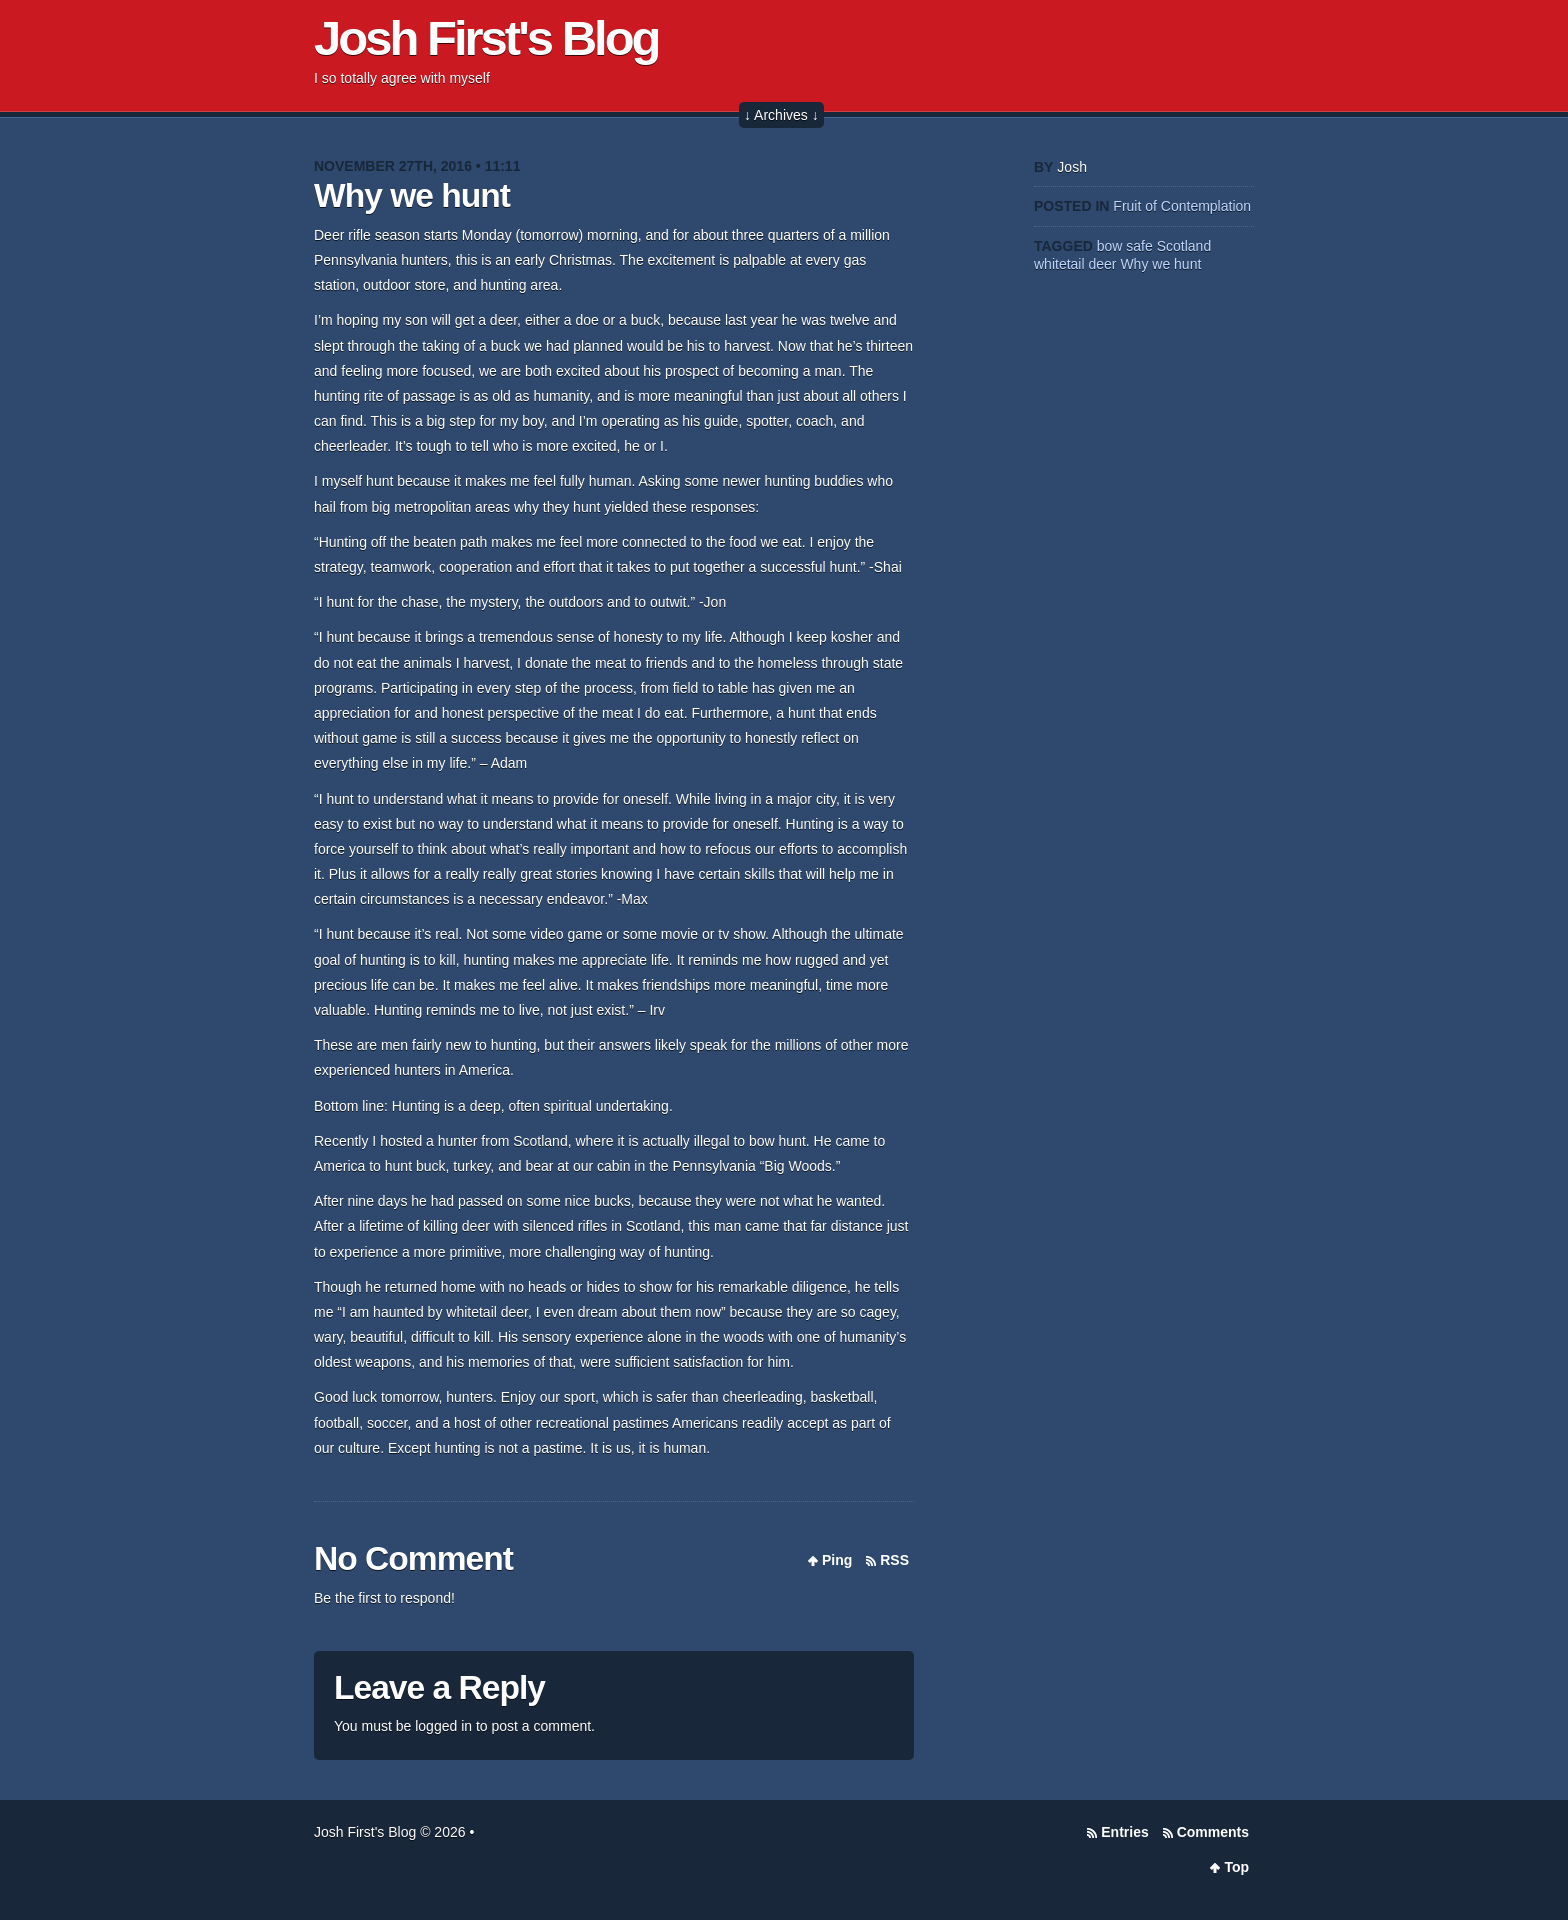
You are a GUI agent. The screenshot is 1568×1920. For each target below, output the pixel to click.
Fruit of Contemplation (1182, 206)
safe (1139, 246)
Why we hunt (412, 195)
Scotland (1184, 246)
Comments (1213, 1832)
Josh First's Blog (486, 38)
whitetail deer (1075, 264)
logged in (443, 1726)
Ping (837, 1560)
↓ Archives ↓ (781, 115)
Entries (1124, 1832)
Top (1236, 1867)
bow (1110, 246)
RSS (894, 1560)
